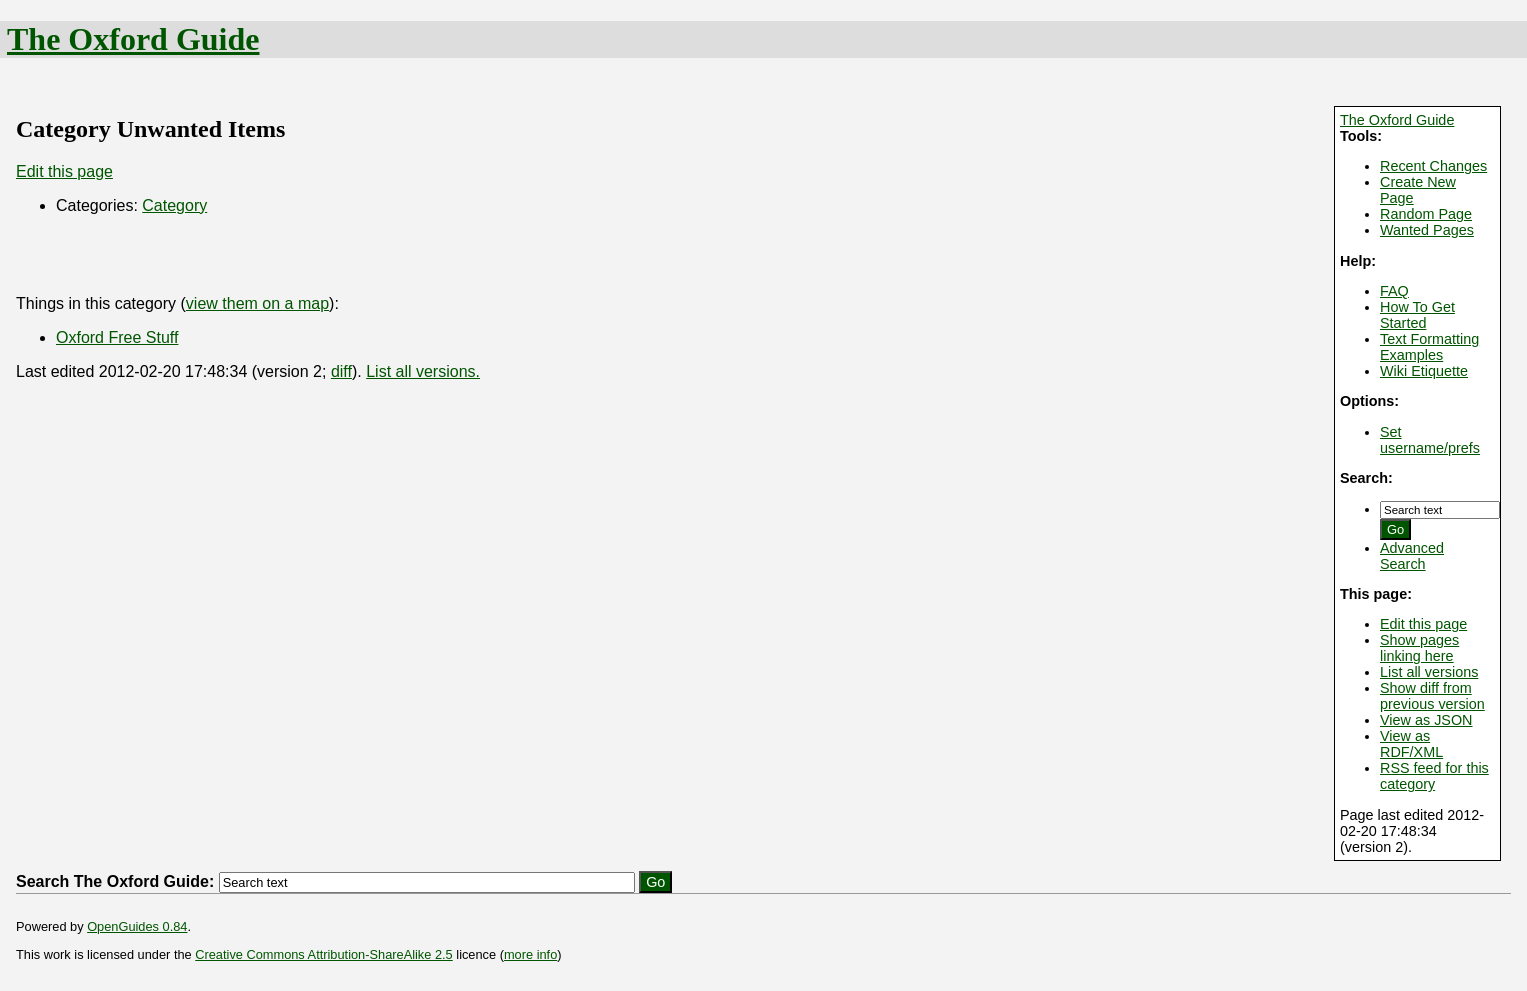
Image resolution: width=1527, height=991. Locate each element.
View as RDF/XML (1411, 744)
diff (341, 371)
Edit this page (1423, 624)
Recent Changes (1433, 166)
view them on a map (257, 303)
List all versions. (423, 371)
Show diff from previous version (1432, 696)
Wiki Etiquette (1424, 371)
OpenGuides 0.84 (137, 926)
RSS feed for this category (1434, 776)
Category (174, 205)
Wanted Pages (1427, 230)
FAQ (1394, 291)
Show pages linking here (1419, 648)
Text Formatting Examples (1429, 347)
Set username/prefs (1430, 440)
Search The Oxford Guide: (115, 881)
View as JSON (1426, 720)
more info (530, 954)
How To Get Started (1417, 315)
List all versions (1429, 672)
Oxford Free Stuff (117, 337)
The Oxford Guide (133, 39)
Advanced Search (1412, 556)
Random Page (1426, 214)
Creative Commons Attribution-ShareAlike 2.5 (323, 954)
